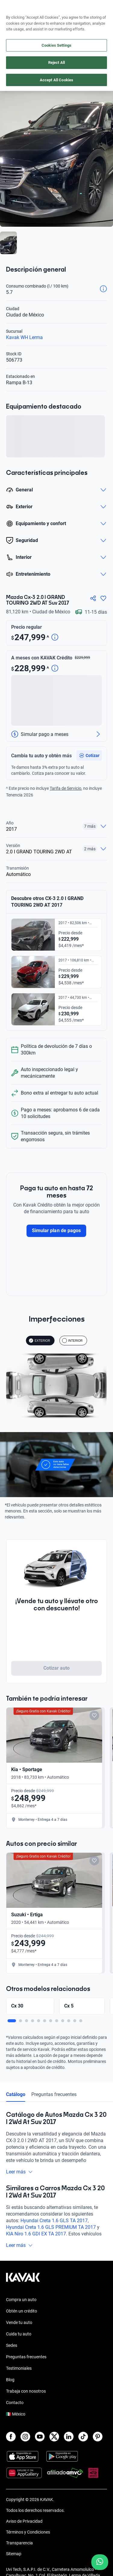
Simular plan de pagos (56, 1230)
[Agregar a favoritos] (103, 598)
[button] (89, 755)
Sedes (11, 2345)
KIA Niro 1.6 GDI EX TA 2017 (36, 2234)
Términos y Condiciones (28, 2532)
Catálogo (15, 2094)
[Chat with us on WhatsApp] (99, 2562)
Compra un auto (21, 2299)
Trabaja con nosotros (26, 2391)
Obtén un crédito (21, 2311)
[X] (54, 2436)
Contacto (15, 2402)
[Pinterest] (97, 2436)
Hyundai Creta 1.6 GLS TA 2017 (54, 2220)
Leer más (19, 2172)
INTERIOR (72, 1340)
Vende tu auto (19, 2322)
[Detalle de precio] (54, 638)
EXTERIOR (39, 1340)
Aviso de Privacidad (24, 2521)
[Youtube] (40, 2436)
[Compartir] (93, 598)
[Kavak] (14, 8)
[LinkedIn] (69, 2436)
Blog (10, 2379)
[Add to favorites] (94, 1715)
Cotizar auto (56, 1668)
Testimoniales (19, 2368)
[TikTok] (83, 2436)
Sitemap (13, 2553)
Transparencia (19, 2542)
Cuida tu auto (18, 2333)
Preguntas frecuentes (54, 2094)
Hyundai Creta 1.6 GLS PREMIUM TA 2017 (51, 2227)
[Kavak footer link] (23, 2280)
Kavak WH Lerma (24, 337)
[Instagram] (25, 2436)
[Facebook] (11, 2436)
